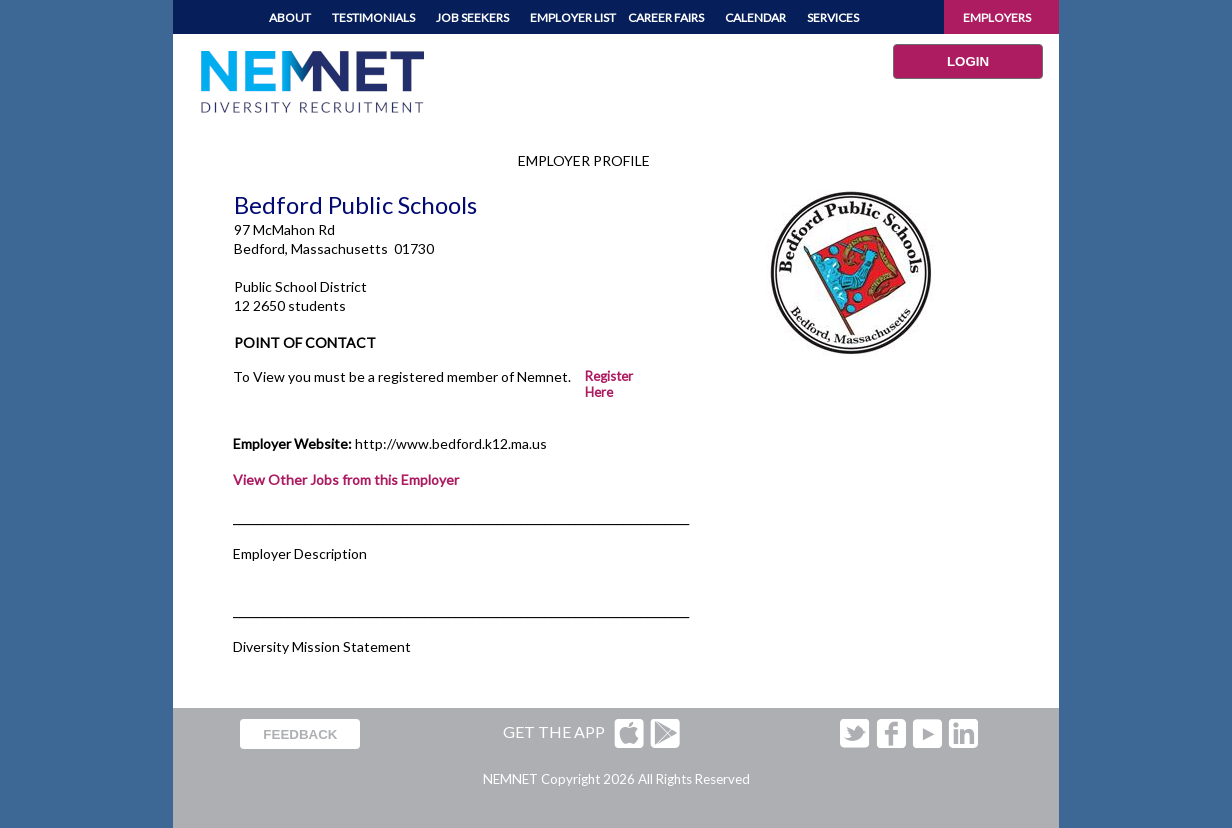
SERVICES (833, 17)
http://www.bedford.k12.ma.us (451, 443)
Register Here (609, 384)
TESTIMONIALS (373, 17)
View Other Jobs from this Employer (346, 479)
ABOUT (290, 17)
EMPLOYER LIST (573, 17)
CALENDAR (755, 17)
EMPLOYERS (997, 17)
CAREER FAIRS (666, 17)
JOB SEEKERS (472, 17)
